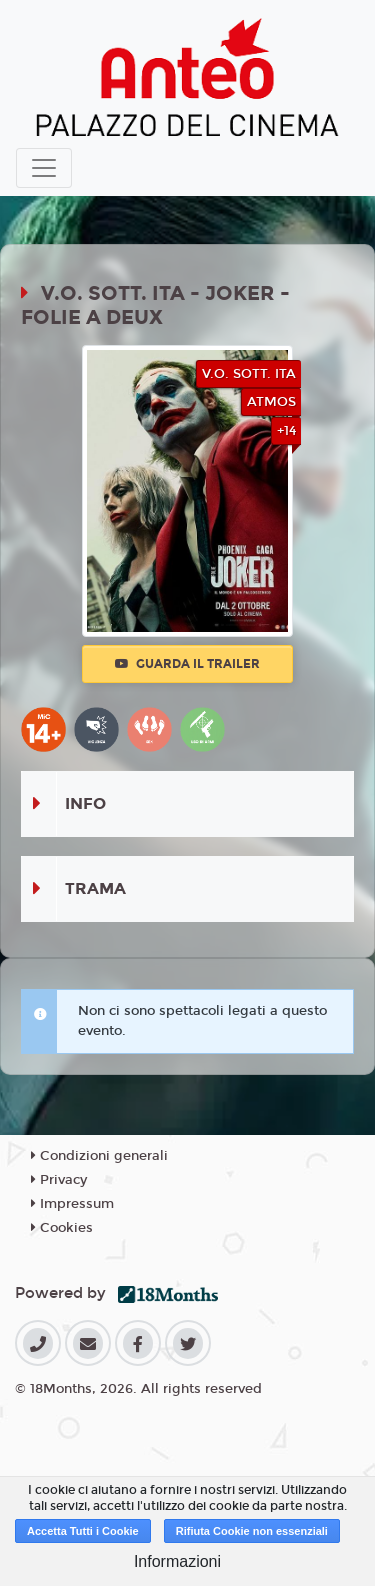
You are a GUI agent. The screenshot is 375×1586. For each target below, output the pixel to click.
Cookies (62, 1228)
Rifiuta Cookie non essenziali (252, 1531)
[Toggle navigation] (44, 168)
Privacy (59, 1180)
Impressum (72, 1204)
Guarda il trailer (187, 664)
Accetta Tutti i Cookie (83, 1531)
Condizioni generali (99, 1156)
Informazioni (177, 1561)
